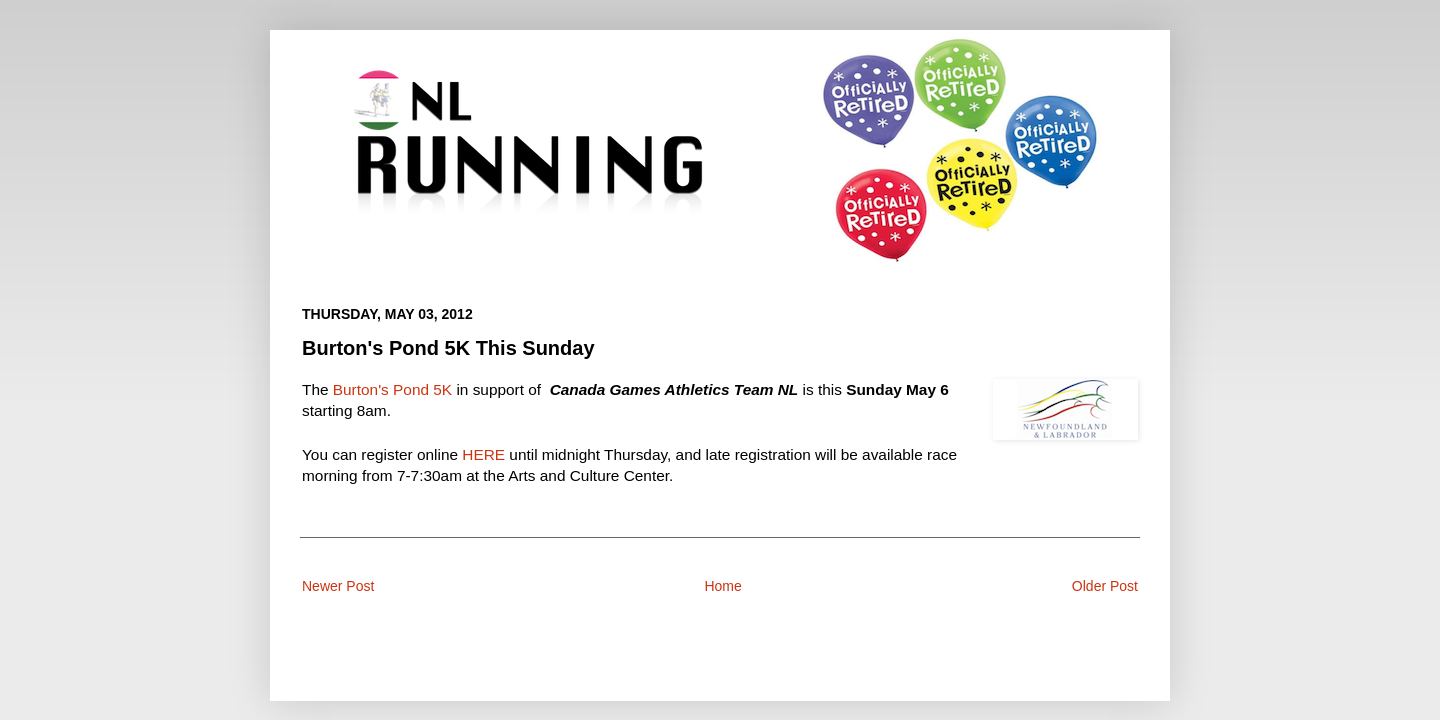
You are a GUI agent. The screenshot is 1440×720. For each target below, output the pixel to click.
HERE (483, 454)
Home (722, 586)
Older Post (1105, 586)
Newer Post (338, 586)
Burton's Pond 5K (392, 389)
